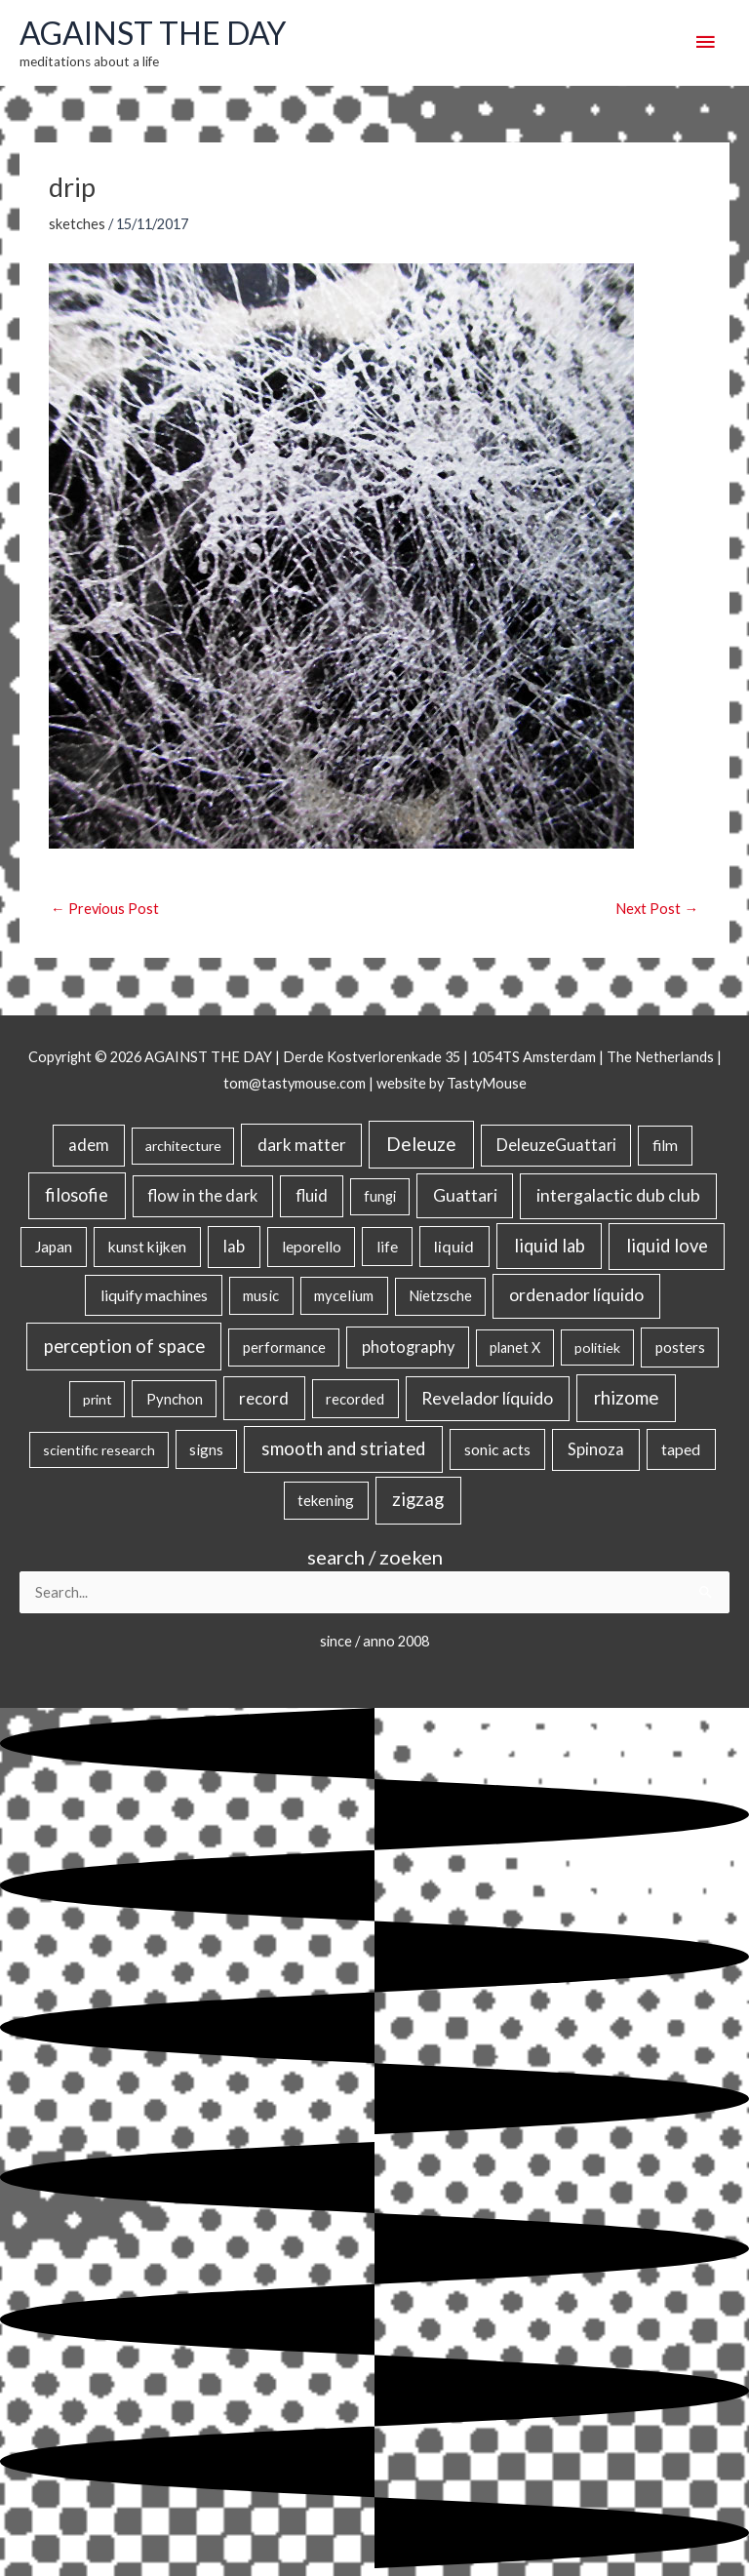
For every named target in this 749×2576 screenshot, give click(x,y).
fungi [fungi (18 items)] (380, 1196)
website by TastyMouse (451, 1083)
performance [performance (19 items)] (284, 1347)
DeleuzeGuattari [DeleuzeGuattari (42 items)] (556, 1144)
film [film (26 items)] (665, 1145)
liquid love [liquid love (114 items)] (667, 1245)
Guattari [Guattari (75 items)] (465, 1195)
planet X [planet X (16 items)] (515, 1347)
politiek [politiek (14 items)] (597, 1347)
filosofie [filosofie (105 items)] (76, 1195)
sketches (77, 224)
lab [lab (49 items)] (234, 1246)
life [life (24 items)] (387, 1246)
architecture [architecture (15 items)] (183, 1145)
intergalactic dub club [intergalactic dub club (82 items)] (618, 1195)
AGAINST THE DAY (153, 33)
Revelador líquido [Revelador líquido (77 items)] (487, 1398)
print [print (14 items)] (97, 1399)
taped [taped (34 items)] (680, 1449)
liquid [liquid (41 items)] (454, 1246)
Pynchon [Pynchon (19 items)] (174, 1398)
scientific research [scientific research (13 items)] (99, 1450)
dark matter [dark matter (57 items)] (301, 1144)
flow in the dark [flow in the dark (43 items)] (202, 1195)
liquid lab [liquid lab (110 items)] (549, 1245)
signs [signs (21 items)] (206, 1449)
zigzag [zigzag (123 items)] (418, 1499)
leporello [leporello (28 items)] (311, 1246)
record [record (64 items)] (264, 1398)
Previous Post (105, 908)
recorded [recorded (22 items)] (355, 1398)
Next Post (656, 908)
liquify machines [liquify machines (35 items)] (154, 1295)
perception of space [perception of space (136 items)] (124, 1345)
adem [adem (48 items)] (88, 1145)
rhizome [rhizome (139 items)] (626, 1397)
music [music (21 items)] (261, 1295)
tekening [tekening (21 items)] (325, 1500)
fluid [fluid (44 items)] (312, 1195)
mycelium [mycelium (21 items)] (344, 1295)
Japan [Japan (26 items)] (53, 1246)
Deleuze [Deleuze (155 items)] (421, 1143)
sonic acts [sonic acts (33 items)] (497, 1449)
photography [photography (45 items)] (408, 1347)
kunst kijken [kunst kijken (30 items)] (147, 1246)
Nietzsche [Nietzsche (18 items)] (440, 1296)
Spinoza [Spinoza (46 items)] (596, 1449)
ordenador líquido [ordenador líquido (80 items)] (576, 1295)
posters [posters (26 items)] (680, 1347)
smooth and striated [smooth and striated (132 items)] (343, 1448)
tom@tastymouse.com (294, 1083)
